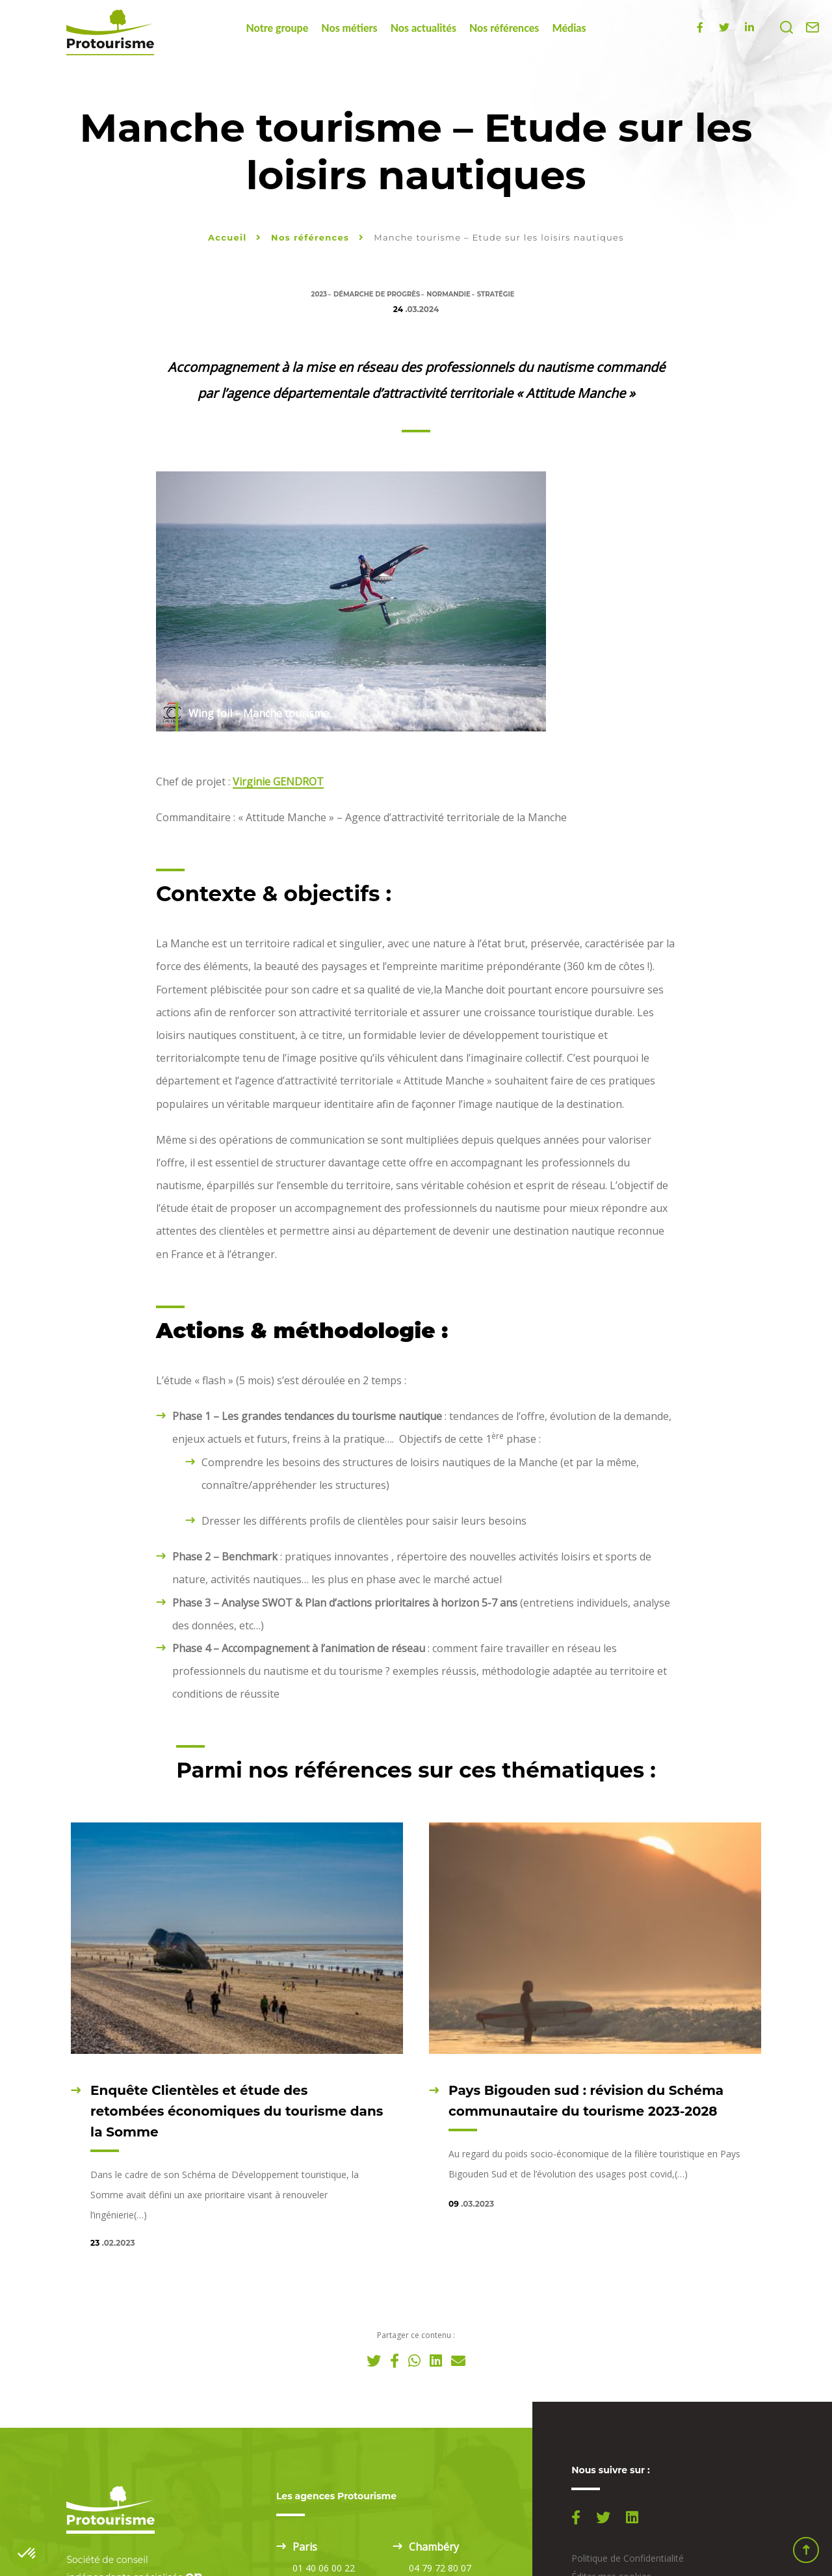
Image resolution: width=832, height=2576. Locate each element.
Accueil (227, 237)
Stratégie (496, 294)
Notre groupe (277, 27)
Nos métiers (349, 27)
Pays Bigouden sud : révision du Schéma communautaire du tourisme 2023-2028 (585, 2101)
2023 (319, 294)
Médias (569, 27)
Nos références (504, 27)
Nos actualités (423, 27)
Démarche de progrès (376, 294)
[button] (27, 2553)
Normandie (448, 294)
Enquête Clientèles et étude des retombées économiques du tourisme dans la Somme (236, 2111)
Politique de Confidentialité (627, 2558)
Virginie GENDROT (278, 781)
